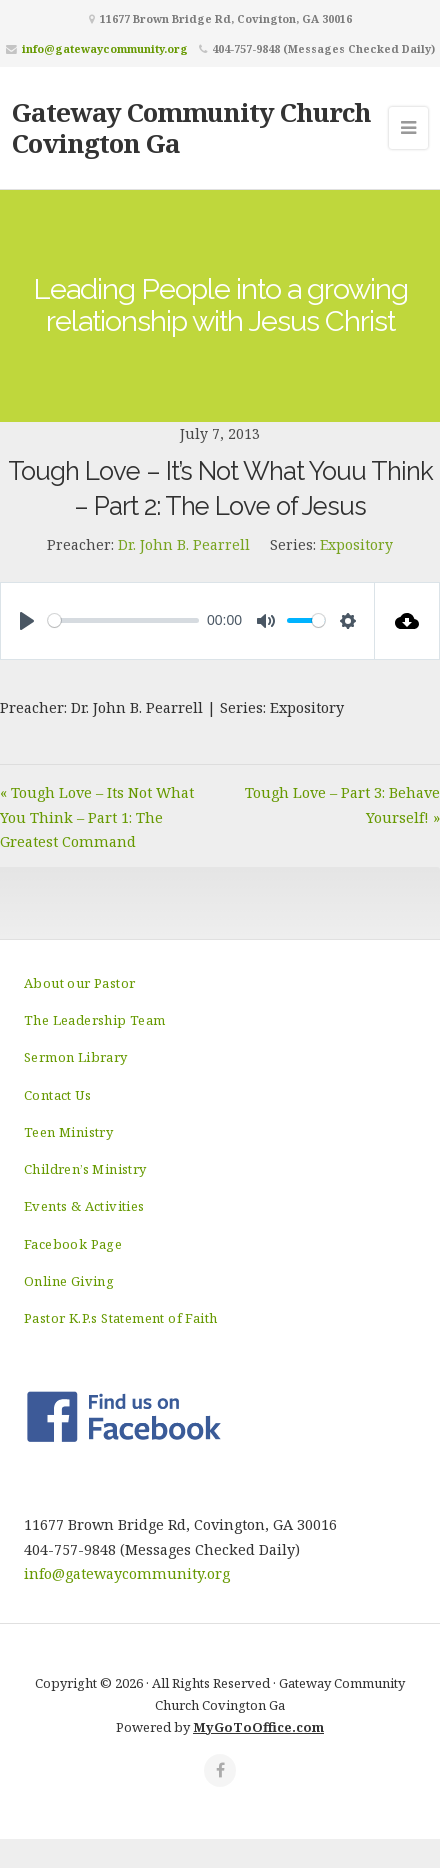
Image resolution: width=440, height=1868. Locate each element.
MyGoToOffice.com (258, 1727)
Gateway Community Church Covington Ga (191, 127)
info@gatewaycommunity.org (105, 48)
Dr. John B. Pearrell (184, 544)
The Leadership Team (95, 1020)
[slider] (123, 620)
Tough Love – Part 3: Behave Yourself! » (342, 804)
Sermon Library (76, 1057)
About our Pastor (79, 983)
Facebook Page (73, 1244)
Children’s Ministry (85, 1169)
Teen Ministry (68, 1132)
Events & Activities (84, 1206)
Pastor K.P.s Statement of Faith (120, 1318)
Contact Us (57, 1095)
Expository (356, 544)
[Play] (27, 621)
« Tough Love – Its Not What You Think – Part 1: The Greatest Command (97, 817)
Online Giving (69, 1281)
